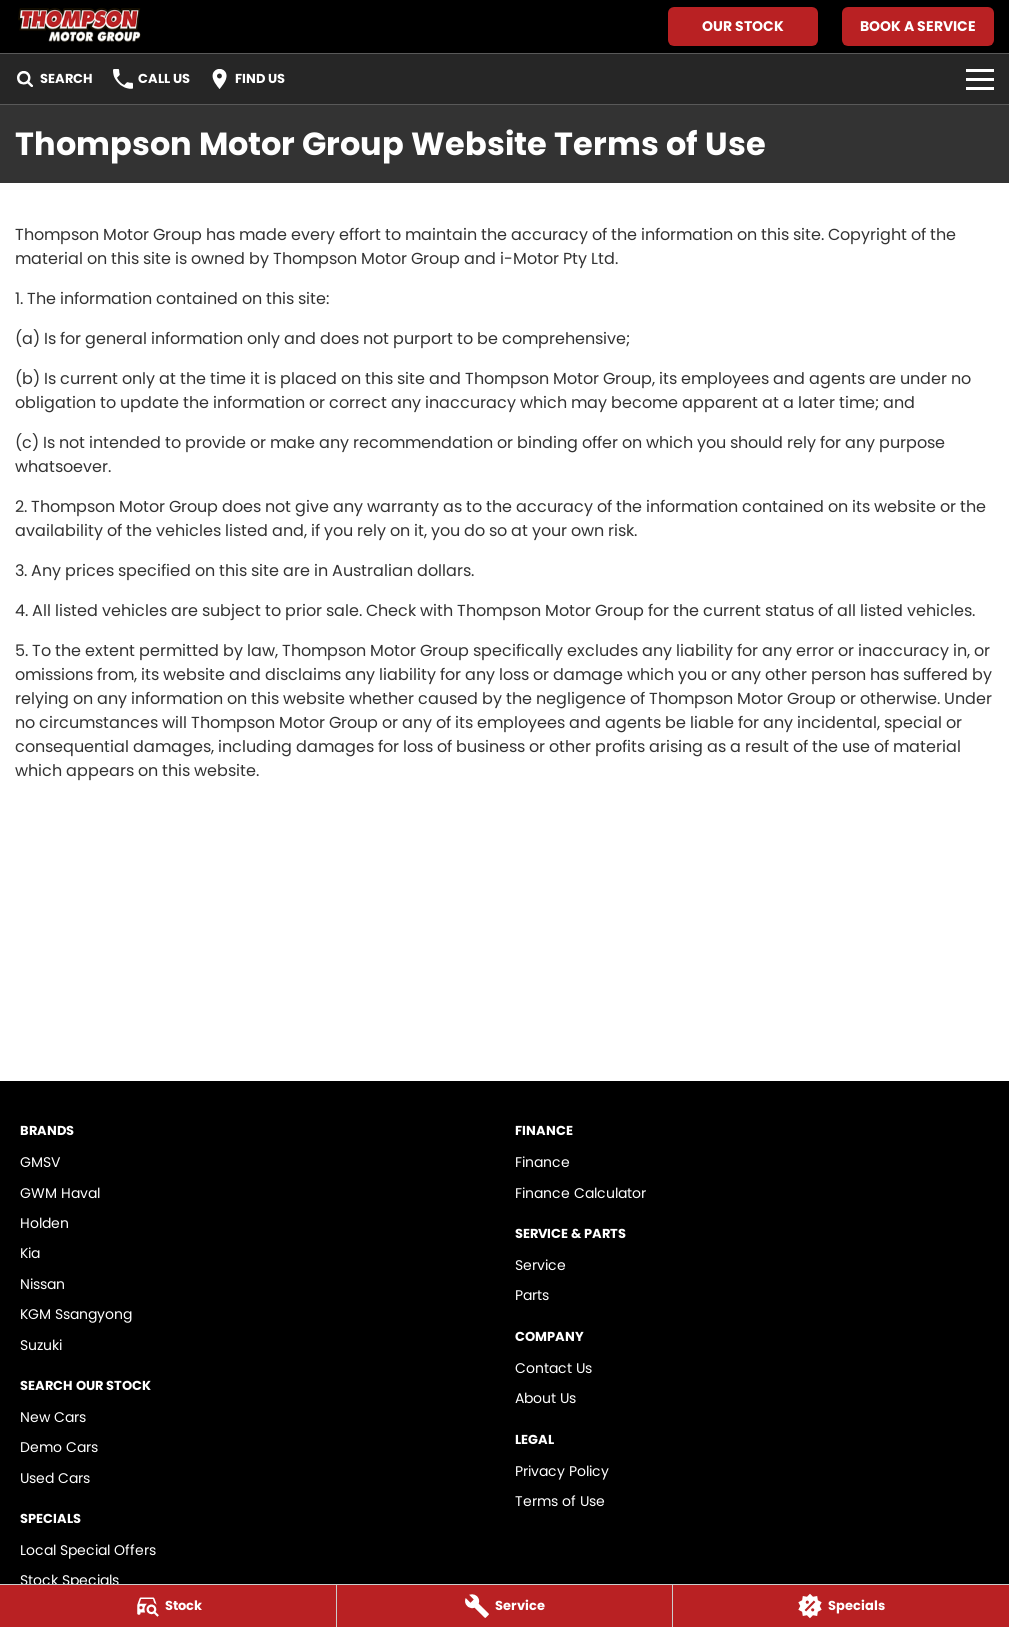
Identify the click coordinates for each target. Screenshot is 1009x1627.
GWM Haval (60, 1193)
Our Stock (743, 26)
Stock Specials (69, 1580)
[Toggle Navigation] (980, 79)
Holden (44, 1223)
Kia (30, 1253)
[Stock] (168, 1606)
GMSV (40, 1162)
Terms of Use (560, 1501)
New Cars (53, 1417)
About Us (545, 1398)
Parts (532, 1295)
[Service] (505, 1606)
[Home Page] (78, 26)
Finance (542, 1162)
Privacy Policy (562, 1471)
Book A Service (918, 26)
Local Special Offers (88, 1550)
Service (540, 1265)
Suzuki (41, 1345)
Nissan (42, 1284)
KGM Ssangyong (76, 1314)
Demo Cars (59, 1447)
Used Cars (55, 1478)
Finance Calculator (580, 1193)
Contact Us (553, 1368)
